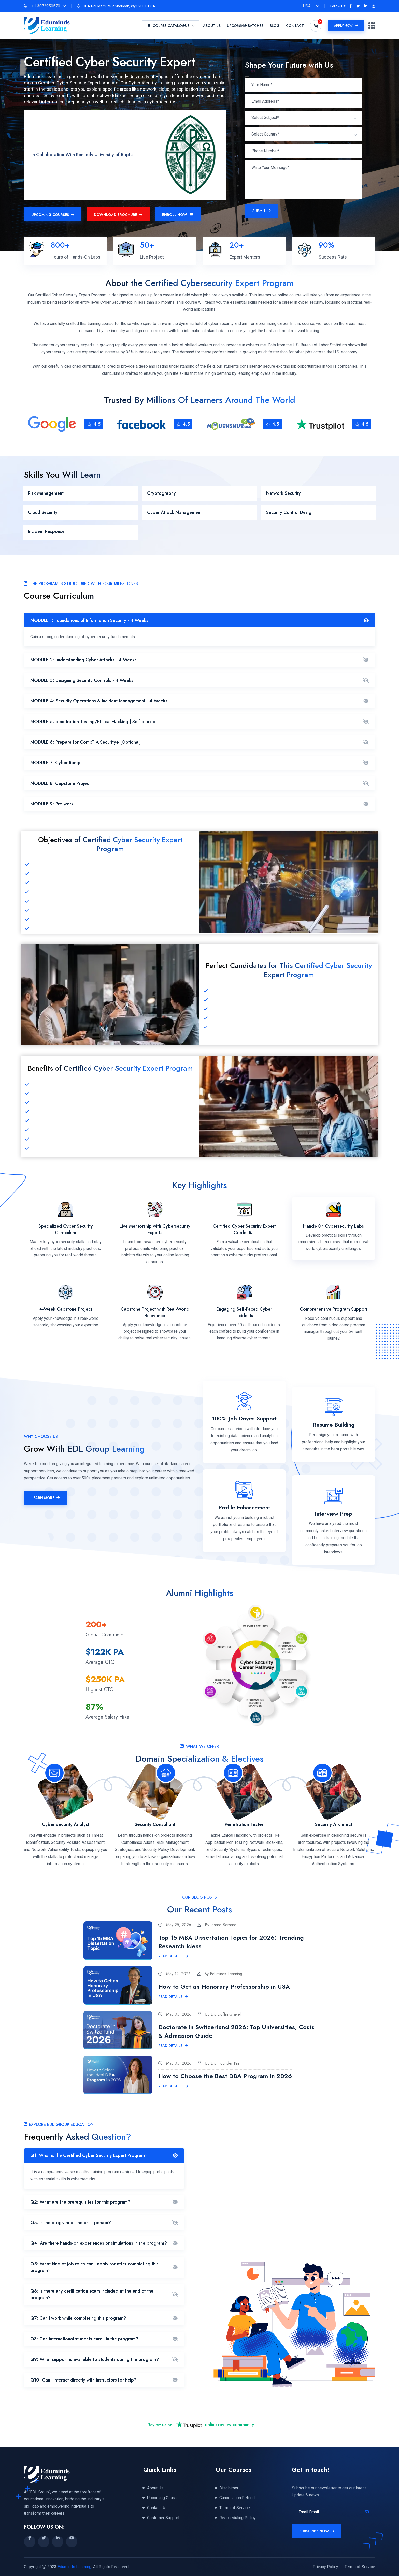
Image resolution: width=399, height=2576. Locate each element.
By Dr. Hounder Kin (218, 2063)
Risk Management (46, 493)
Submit (261, 210)
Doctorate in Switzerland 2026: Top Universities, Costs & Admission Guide (236, 2031)
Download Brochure (118, 214)
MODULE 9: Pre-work (52, 804)
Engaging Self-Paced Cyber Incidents (244, 1312)
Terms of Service (234, 2508)
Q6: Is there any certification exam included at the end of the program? (91, 2294)
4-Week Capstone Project (65, 1309)
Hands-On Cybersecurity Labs (333, 1226)
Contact (295, 25)
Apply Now (346, 25)
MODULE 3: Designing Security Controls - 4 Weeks (81, 680)
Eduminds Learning (74, 2566)
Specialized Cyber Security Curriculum (65, 1229)
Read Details (173, 1956)
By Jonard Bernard (216, 1925)
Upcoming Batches (245, 25)
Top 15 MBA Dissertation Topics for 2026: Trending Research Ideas (231, 1942)
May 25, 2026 (174, 1925)
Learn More (45, 1497)
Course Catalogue (168, 25)
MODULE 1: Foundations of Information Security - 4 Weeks (89, 620)
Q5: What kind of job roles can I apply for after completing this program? (94, 2267)
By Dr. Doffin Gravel (219, 2014)
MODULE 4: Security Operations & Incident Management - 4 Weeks (98, 701)
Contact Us (156, 2508)
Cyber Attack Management (174, 512)
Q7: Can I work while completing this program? (78, 2318)
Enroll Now (177, 214)
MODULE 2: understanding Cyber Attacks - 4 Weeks (83, 659)
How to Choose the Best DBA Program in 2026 (225, 2076)
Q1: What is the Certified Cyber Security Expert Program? (89, 2155)
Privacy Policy (325, 2566)
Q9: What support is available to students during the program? (94, 2359)
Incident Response (46, 531)
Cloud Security (43, 512)
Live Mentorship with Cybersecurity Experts (155, 1229)
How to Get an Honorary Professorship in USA (224, 1986)
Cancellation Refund (237, 2498)
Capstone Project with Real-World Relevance (155, 1312)
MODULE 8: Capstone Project (60, 783)
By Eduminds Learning (219, 1974)
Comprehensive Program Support (333, 1309)
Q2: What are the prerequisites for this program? (80, 2202)
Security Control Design (290, 512)
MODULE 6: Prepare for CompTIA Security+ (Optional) (85, 742)
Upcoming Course (163, 2498)
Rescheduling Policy (237, 2517)
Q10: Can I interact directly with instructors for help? (83, 2380)
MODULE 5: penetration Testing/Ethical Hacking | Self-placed (92, 721)
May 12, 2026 (174, 1974)
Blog (275, 25)
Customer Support (163, 2517)
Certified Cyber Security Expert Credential (244, 1229)
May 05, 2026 (174, 2014)
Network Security (283, 493)
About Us (212, 25)
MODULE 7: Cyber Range (56, 762)
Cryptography (161, 493)
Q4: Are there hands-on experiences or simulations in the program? (98, 2243)
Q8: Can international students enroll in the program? (84, 2338)
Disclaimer (228, 2488)
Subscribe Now (316, 2531)
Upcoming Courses (52, 214)
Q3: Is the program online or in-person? (70, 2222)
